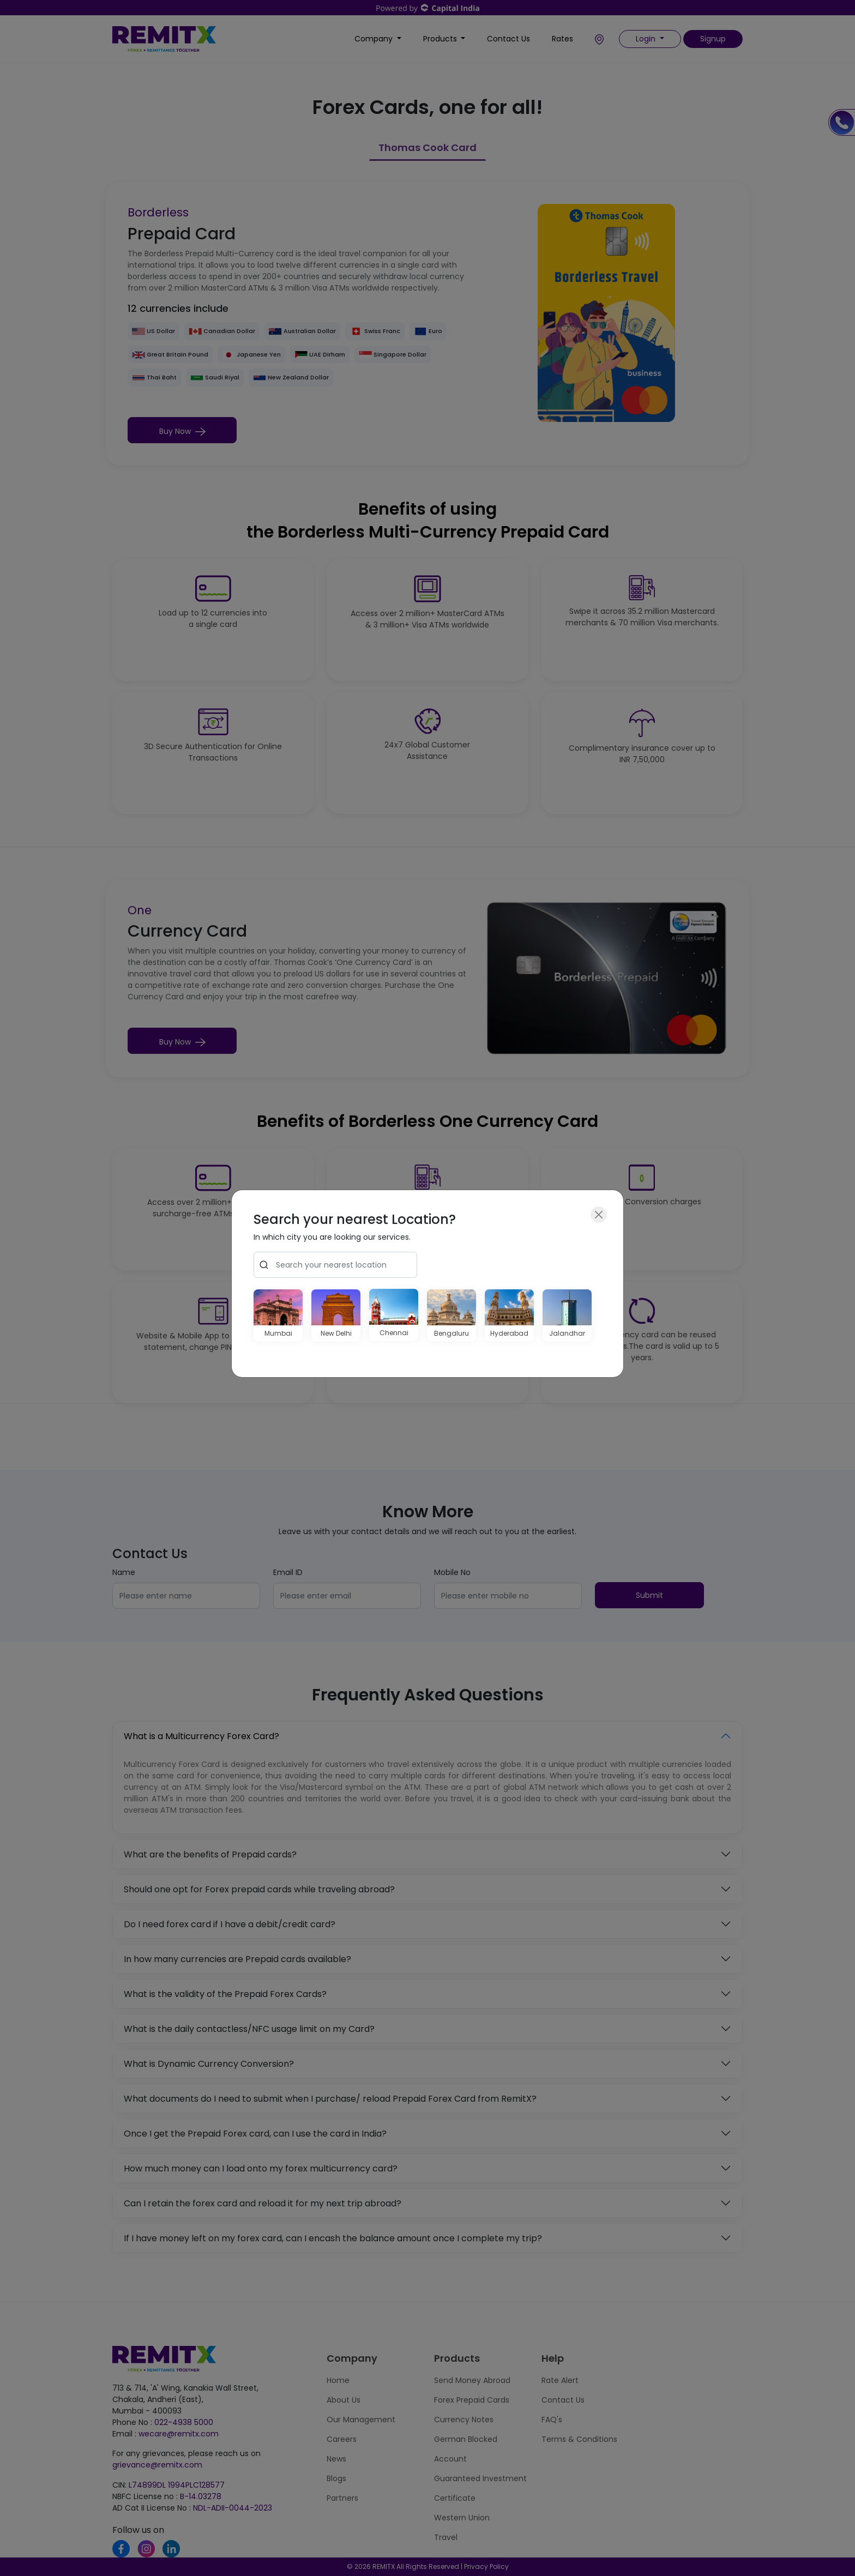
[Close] (599, 1214)
